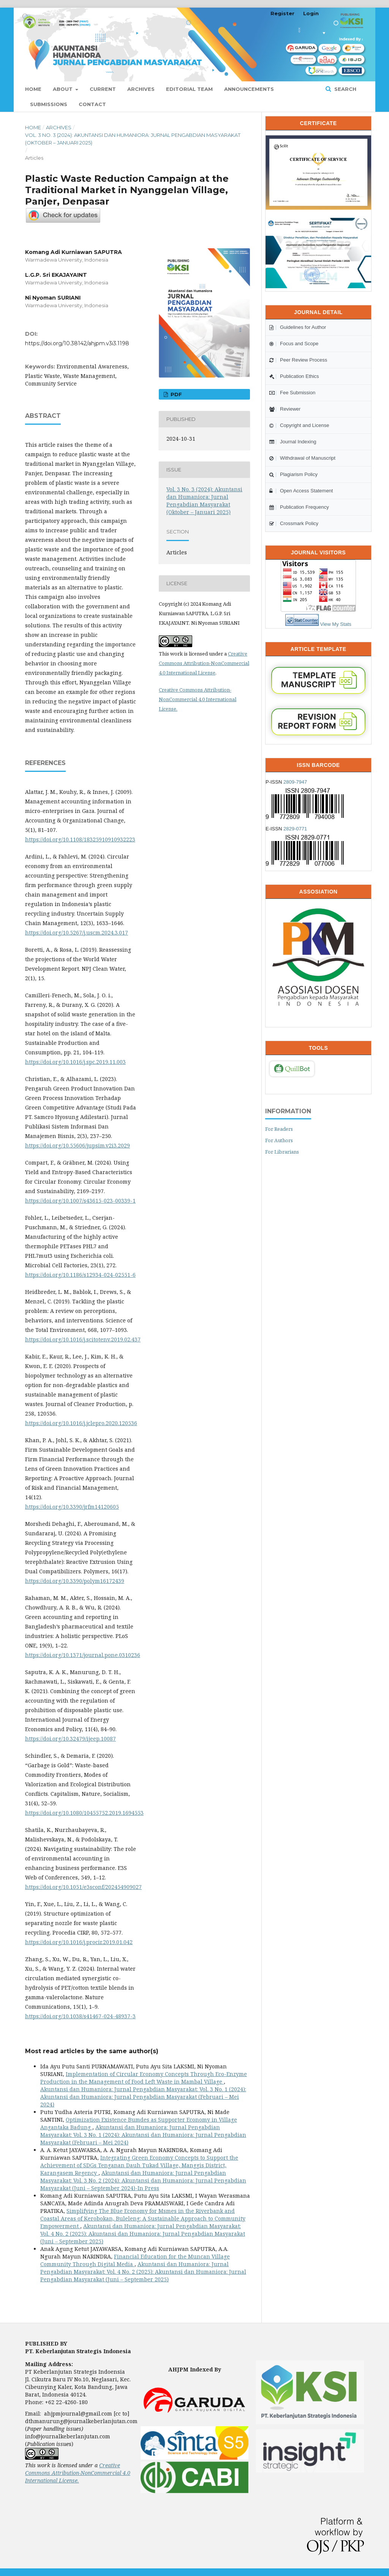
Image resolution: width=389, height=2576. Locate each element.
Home (33, 89)
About (63, 89)
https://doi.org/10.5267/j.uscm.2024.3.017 (76, 932)
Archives (141, 89)
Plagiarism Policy (293, 474)
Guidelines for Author (297, 327)
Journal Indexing (292, 441)
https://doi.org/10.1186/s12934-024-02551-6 (80, 1274)
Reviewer (284, 409)
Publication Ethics (294, 376)
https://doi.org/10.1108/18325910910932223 (80, 839)
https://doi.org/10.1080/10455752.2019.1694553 (84, 1812)
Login (311, 13)
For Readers (279, 1128)
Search (344, 89)
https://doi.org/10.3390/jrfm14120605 (72, 1506)
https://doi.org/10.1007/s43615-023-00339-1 (80, 1200)
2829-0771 (295, 829)
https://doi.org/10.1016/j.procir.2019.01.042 (79, 1942)
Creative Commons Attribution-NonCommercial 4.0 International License (204, 663)
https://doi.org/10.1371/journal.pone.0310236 (82, 1655)
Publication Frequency (299, 507)
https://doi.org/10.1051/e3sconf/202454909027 (83, 1886)
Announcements (249, 89)
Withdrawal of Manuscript (302, 458)
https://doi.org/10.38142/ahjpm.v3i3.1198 (77, 343)
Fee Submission (292, 392)
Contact (92, 104)
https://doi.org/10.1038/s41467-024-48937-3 (80, 2016)
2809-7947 (295, 782)
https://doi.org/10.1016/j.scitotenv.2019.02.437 (83, 1339)
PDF (175, 394)
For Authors (279, 1140)
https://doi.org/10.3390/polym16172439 (74, 1580)
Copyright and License (299, 425)
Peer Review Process (298, 360)
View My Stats (335, 624)
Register (282, 13)
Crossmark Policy (293, 523)
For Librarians (282, 1151)
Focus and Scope (293, 343)
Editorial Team (189, 89)
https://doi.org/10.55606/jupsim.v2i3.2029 (77, 1145)
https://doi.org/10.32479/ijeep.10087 (70, 1738)
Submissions (48, 104)
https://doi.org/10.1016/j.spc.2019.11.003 (75, 1061)
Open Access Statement (301, 491)
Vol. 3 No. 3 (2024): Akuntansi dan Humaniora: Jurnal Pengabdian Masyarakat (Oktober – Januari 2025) (132, 139)
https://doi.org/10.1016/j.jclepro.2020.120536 (81, 1423)
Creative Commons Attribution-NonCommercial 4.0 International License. (197, 699)
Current (103, 89)
